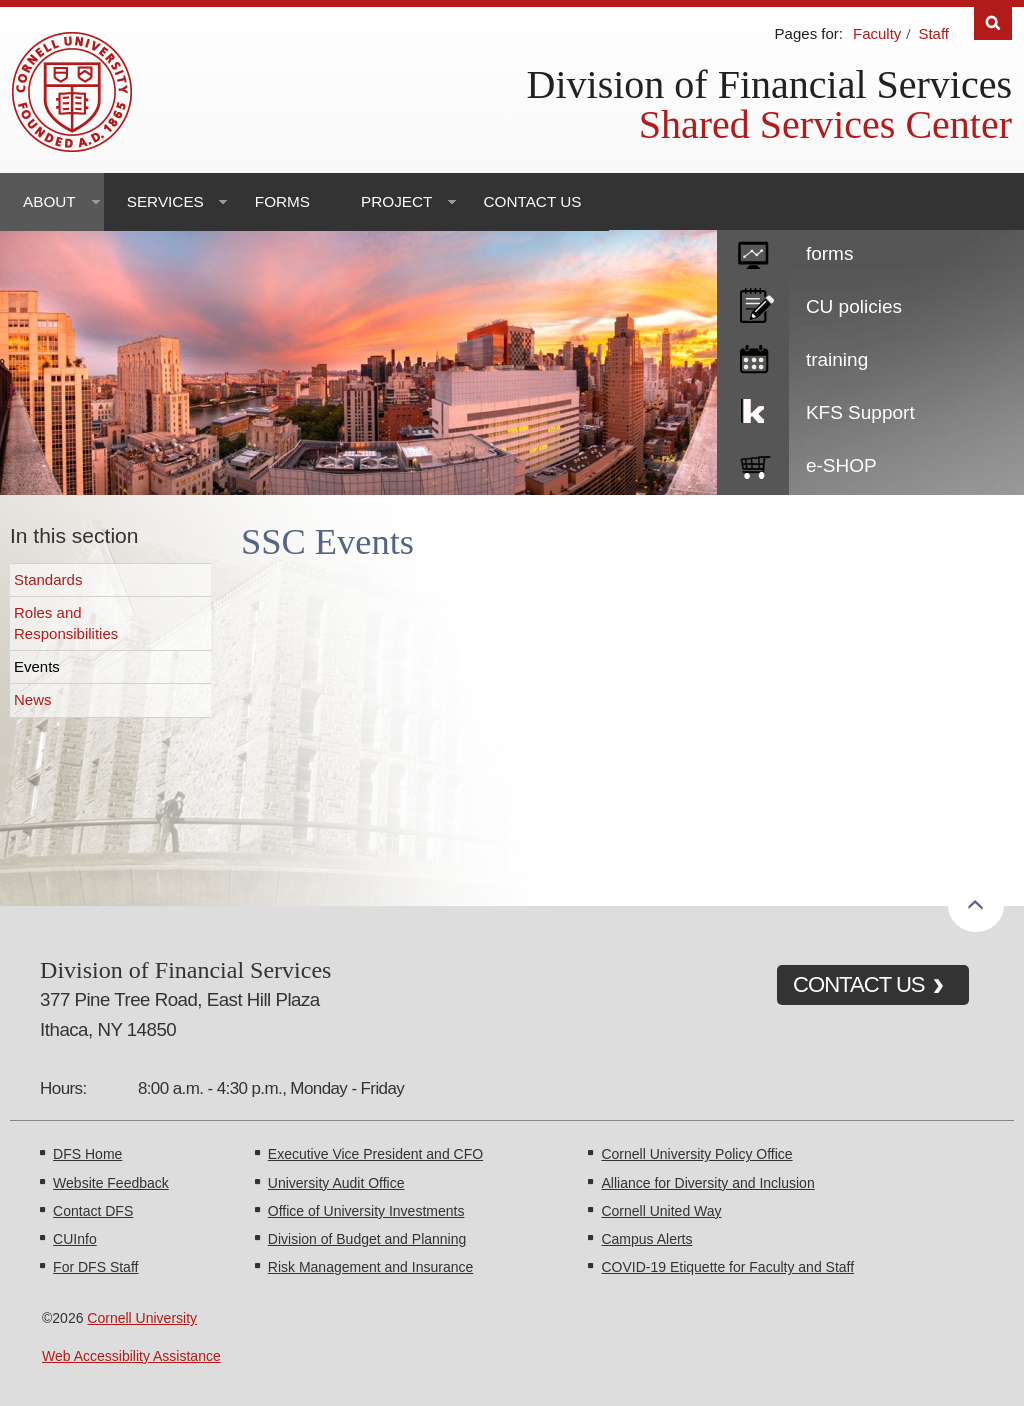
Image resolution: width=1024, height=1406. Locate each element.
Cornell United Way (661, 1211)
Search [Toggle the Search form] (993, 23)
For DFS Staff (95, 1267)
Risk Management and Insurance (370, 1267)
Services (165, 201)
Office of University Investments (366, 1211)
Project (396, 201)
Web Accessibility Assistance (131, 1356)
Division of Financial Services (769, 84)
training (837, 359)
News (33, 699)
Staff (933, 33)
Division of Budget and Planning (367, 1239)
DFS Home (87, 1154)
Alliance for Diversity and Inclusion (707, 1183)
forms (830, 253)
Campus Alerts (646, 1239)
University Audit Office (336, 1183)
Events (37, 666)
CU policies (854, 306)
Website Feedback (111, 1183)
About (49, 201)
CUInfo (75, 1239)
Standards (48, 579)
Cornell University (142, 1318)
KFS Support (860, 412)
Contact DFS (93, 1211)
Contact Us (532, 201)
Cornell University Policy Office (696, 1154)
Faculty (877, 33)
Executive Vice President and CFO (375, 1154)
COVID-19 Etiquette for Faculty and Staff (727, 1267)
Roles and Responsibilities (66, 622)
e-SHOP (841, 465)
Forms (282, 201)
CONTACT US (859, 984)
